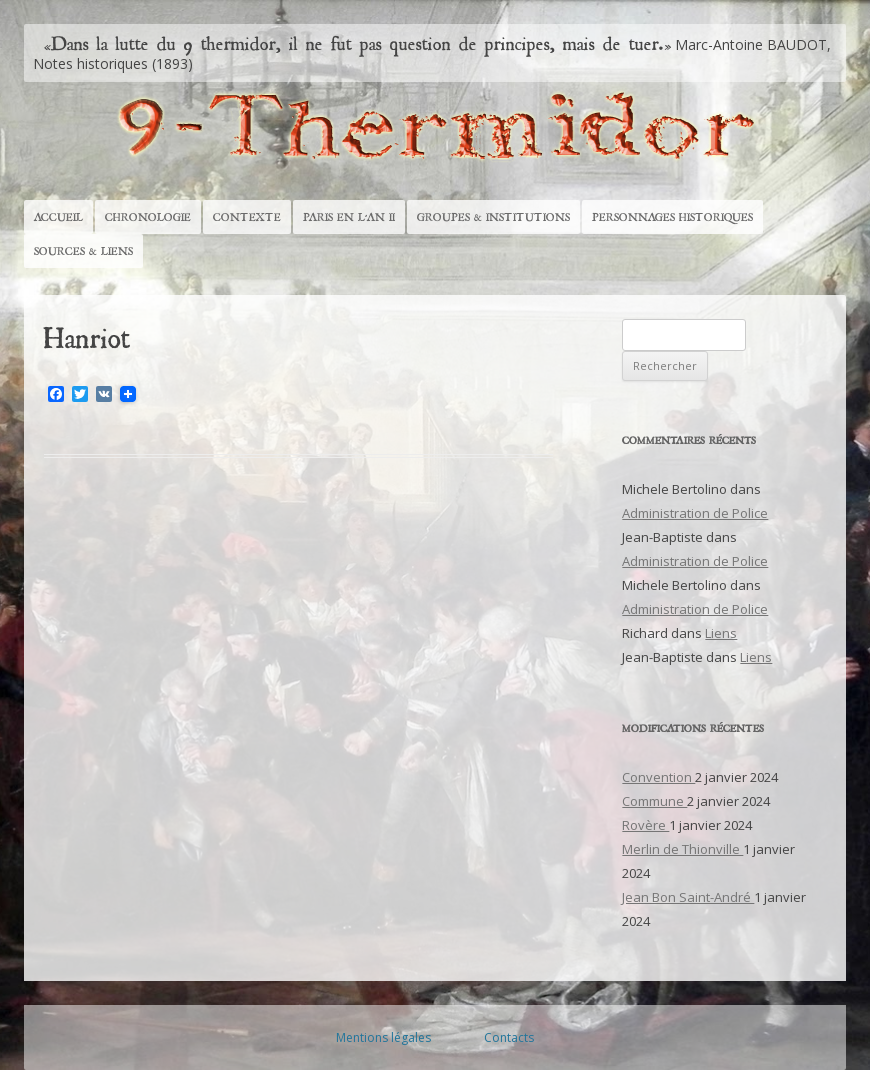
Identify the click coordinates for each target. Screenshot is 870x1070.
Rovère (645, 825)
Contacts (509, 1037)
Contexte (247, 217)
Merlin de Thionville (682, 849)
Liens (721, 633)
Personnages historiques (672, 217)
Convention (658, 777)
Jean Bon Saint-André (688, 897)
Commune (654, 801)
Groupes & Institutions (493, 217)
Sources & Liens (83, 251)
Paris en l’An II (349, 217)
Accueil (58, 217)
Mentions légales (383, 1037)
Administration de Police (695, 513)
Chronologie (148, 217)
